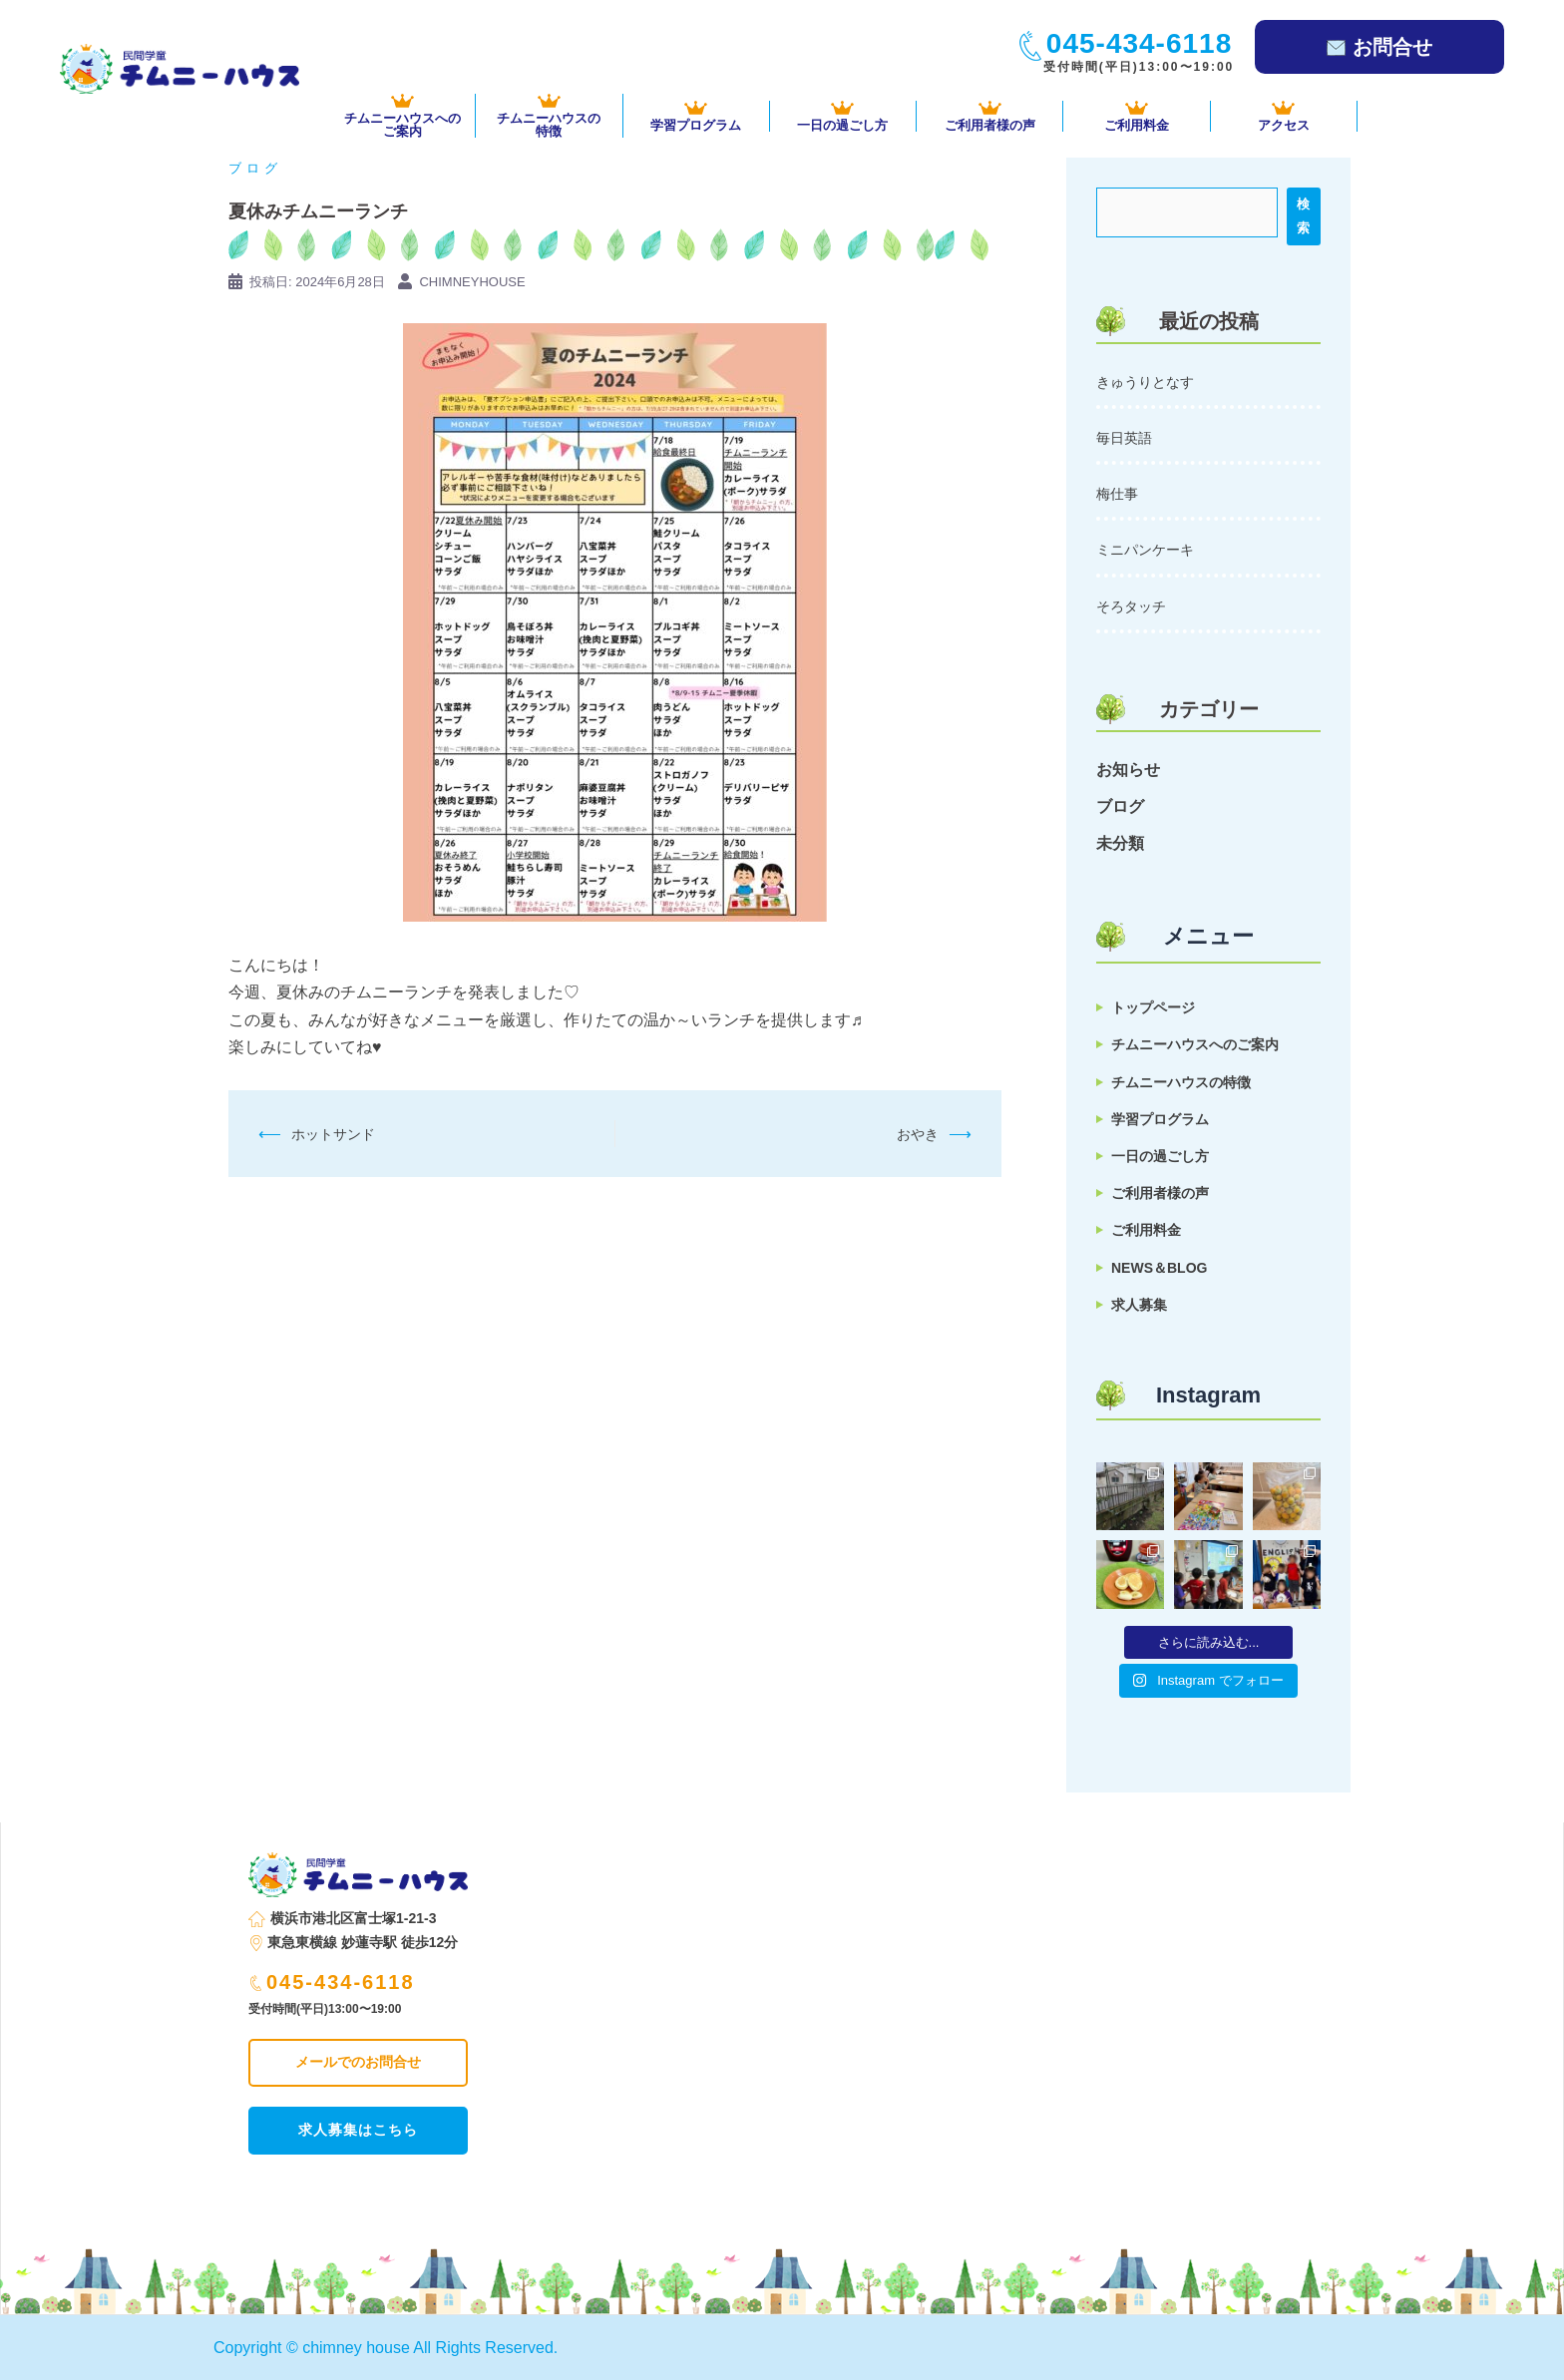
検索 (1303, 216)
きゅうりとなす (1145, 382)
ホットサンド (333, 1134)
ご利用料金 (1136, 116)
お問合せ (1379, 47)
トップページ (1153, 1007)
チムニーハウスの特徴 (1181, 1082)
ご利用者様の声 (989, 116)
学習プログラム (696, 116)
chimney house (356, 2347)
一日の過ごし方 (843, 116)
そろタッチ (1131, 606)
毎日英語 (1124, 438)
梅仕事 (1117, 494)
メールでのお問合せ (358, 2062)
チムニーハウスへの (402, 116)
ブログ (255, 168)
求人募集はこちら (358, 2130)
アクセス (1284, 116)
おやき (918, 1134)
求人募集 (1139, 1305)
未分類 (1120, 843)
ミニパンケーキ (1145, 550)
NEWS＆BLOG (1159, 1268)
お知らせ (1128, 769)
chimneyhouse (472, 281)
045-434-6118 (332, 1982)
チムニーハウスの (548, 116)
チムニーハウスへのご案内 (1195, 1044)
